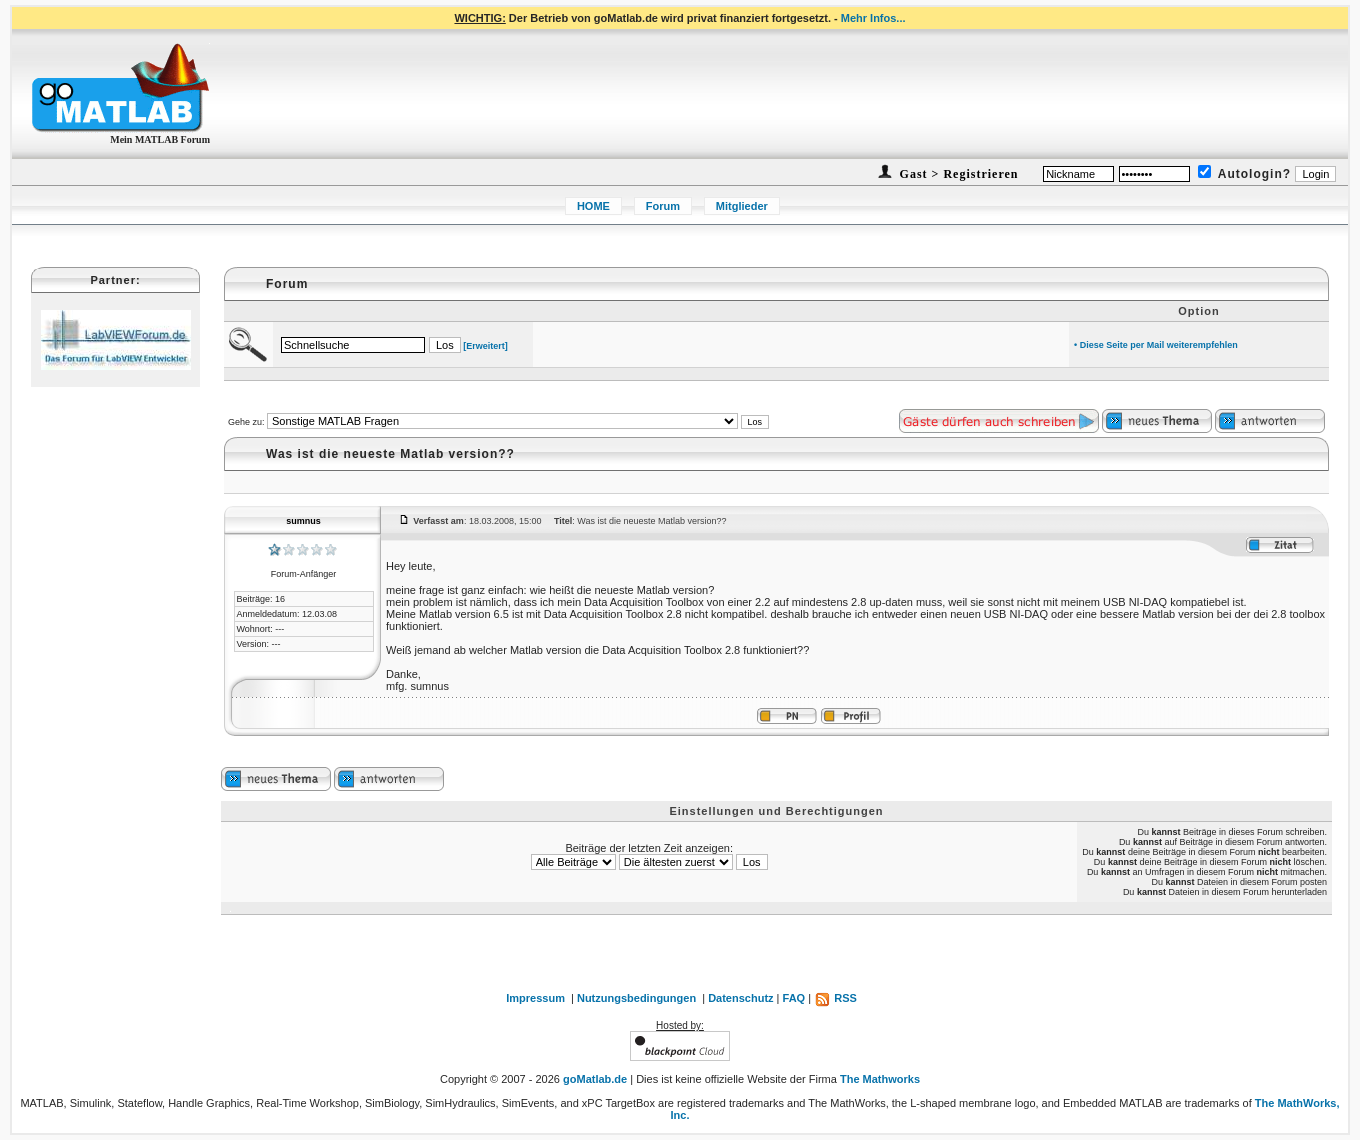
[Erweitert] (485, 346)
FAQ (794, 998)
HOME (593, 206)
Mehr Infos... (873, 18)
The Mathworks (880, 1079)
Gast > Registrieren (957, 174)
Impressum (535, 998)
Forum (663, 206)
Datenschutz (740, 998)
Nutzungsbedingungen (636, 998)
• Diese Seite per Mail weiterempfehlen (1156, 345)
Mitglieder (742, 206)
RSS (835, 998)
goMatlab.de (595, 1079)
